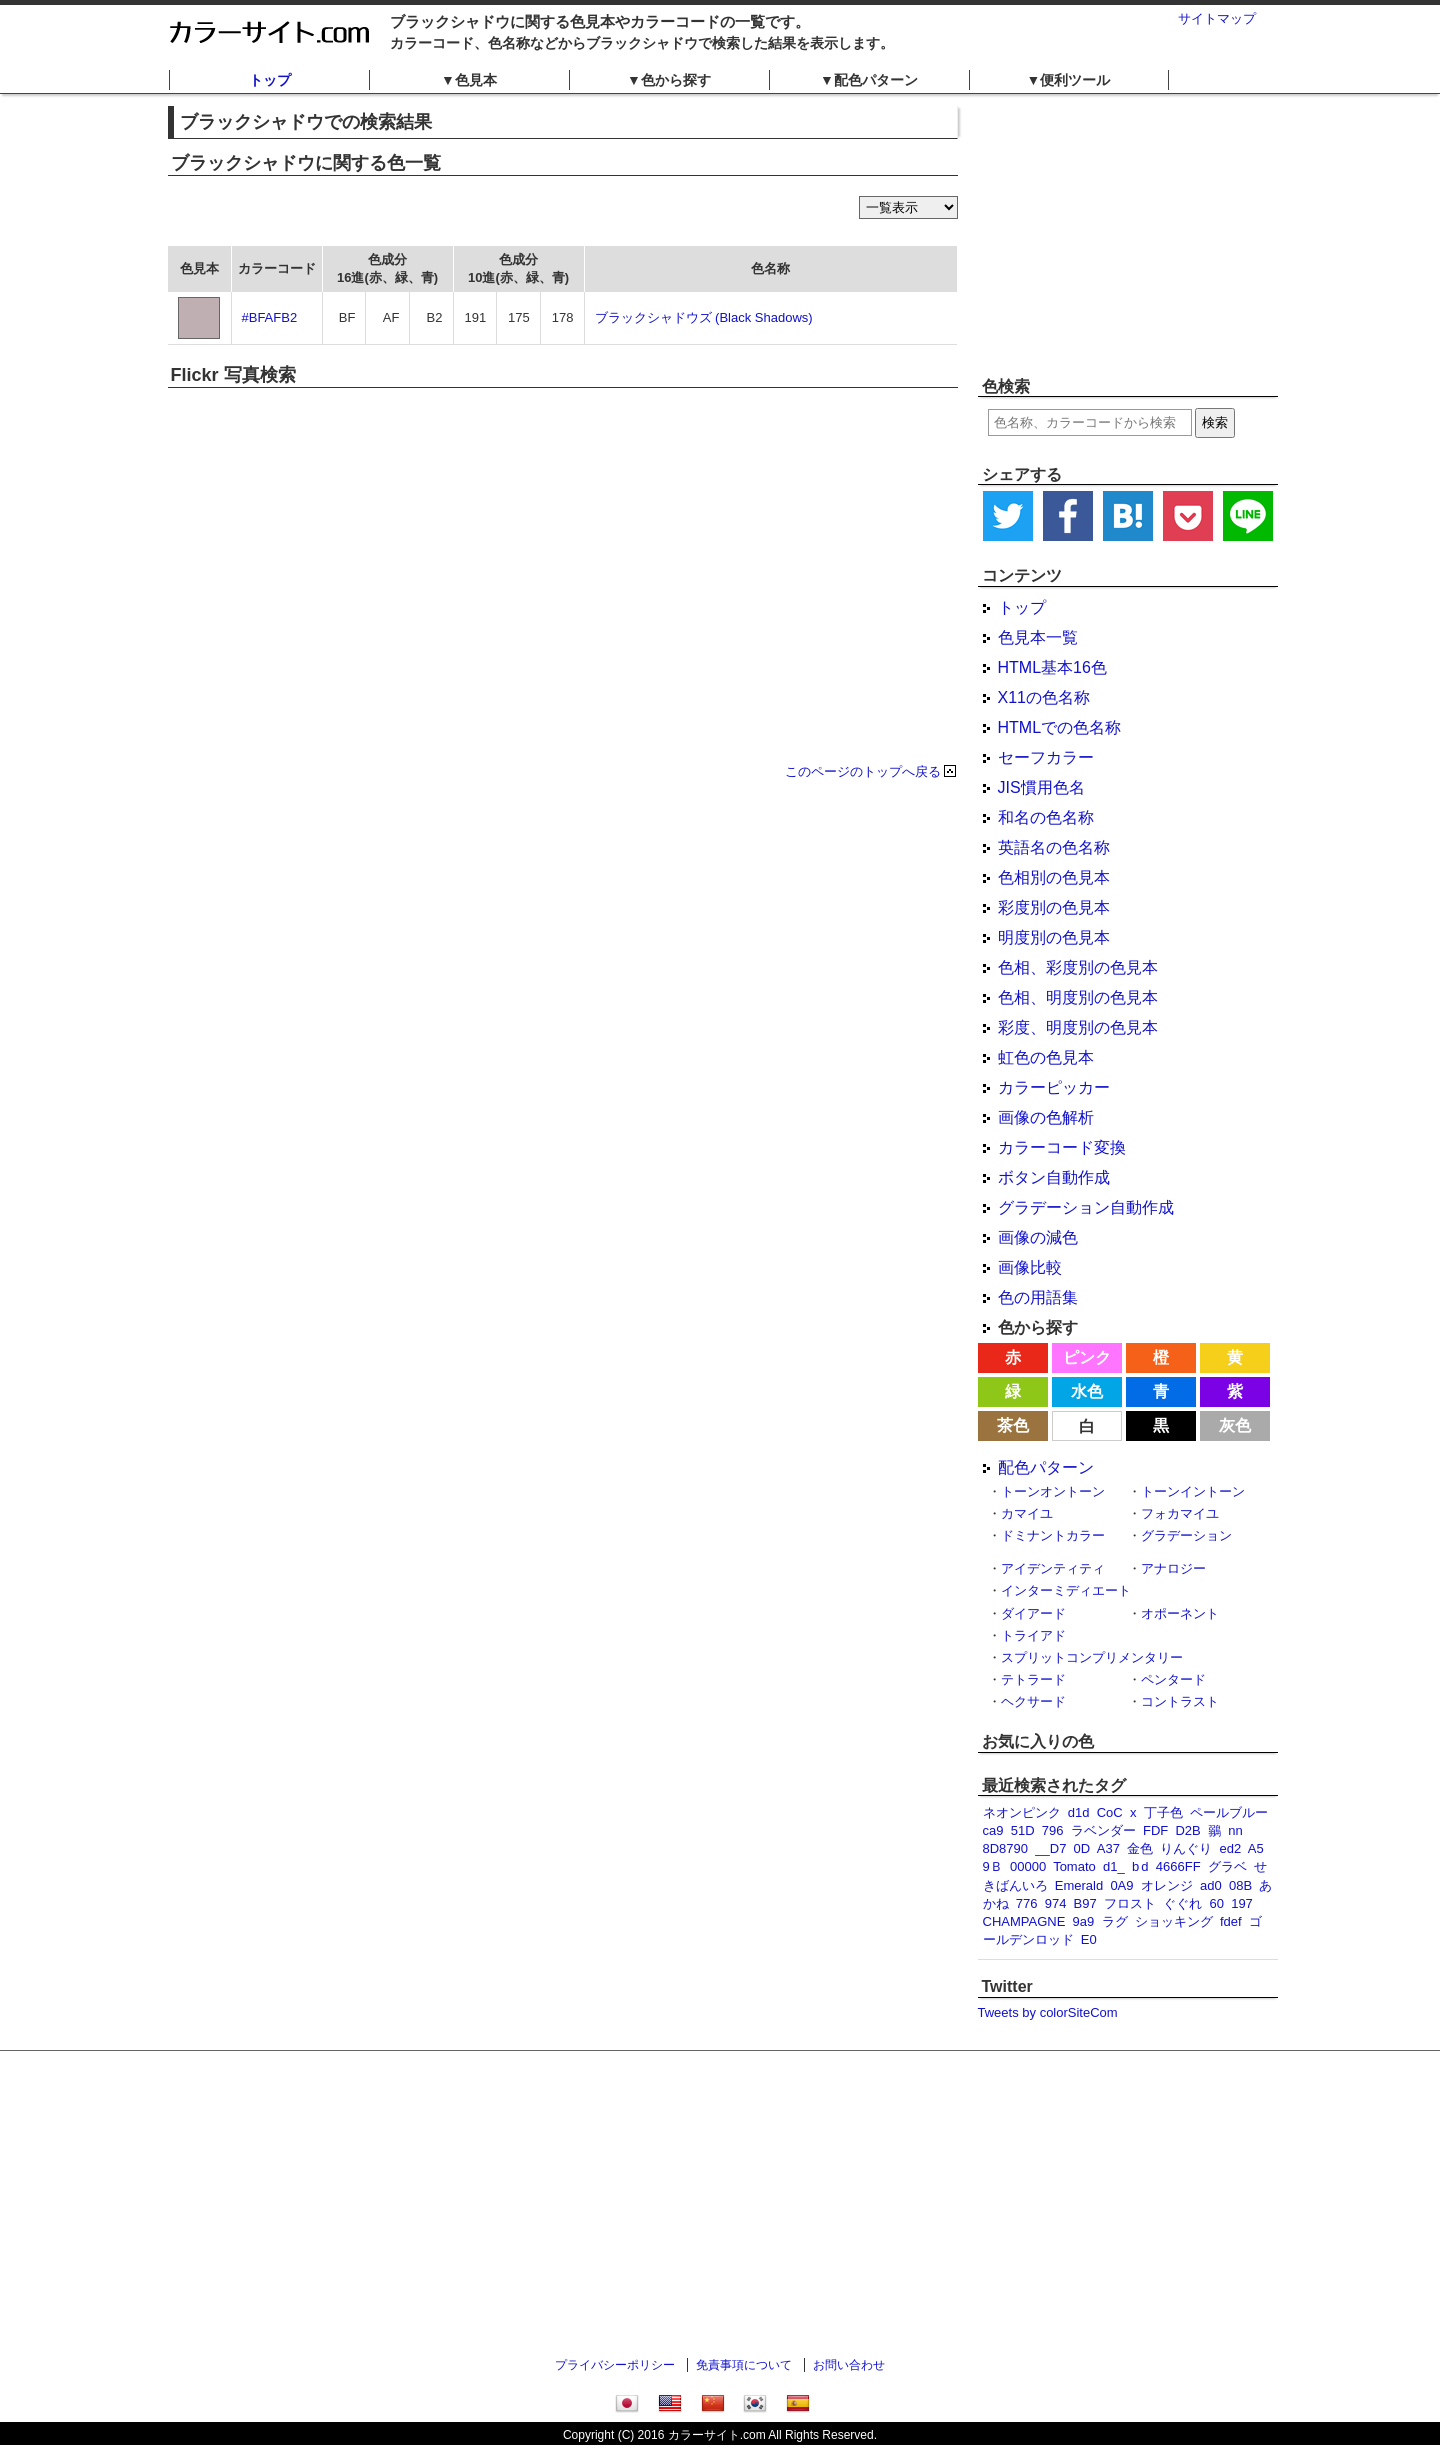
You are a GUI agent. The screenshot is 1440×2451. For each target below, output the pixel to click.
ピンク (1087, 1357)
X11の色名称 (1044, 697)
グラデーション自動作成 (1086, 1207)
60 (1216, 1903)
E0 (1089, 1939)
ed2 (1231, 1848)
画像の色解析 (1046, 1117)
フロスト (1130, 1903)
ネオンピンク (1022, 1812)
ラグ (1115, 1921)
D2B (1187, 1830)
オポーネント (1180, 1613)
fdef (1231, 1921)
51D (1023, 1830)
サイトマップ (1217, 18)
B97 (1085, 1903)
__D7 (1050, 1848)
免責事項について (744, 2365)
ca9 (993, 1830)
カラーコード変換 (1062, 1147)
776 (1027, 1903)
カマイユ (1027, 1513)
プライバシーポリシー (615, 2365)
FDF (1155, 1830)
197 (1242, 1903)
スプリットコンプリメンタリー (1092, 1657)
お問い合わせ (849, 2365)
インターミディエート (1066, 1590)
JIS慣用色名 (1041, 787)
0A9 (1121, 1885)
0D (1082, 1848)
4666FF (1178, 1866)
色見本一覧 (1038, 637)
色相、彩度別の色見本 (1078, 967)
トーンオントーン (1053, 1491)
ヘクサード (1033, 1701)
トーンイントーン (1193, 1491)
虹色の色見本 (1046, 1057)
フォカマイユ (1180, 1513)
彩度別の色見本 (1054, 907)
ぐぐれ (1182, 1903)
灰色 (1235, 1425)
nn (1235, 1830)
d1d (1079, 1812)
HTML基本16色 (1052, 667)
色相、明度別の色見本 (1078, 997)
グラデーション (1186, 1535)
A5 (1256, 1848)
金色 (1140, 1848)
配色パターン (1046, 1467)
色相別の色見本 (1054, 877)
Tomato (1074, 1866)
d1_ (1114, 1866)
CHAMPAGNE (1024, 1921)
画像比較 (1030, 1267)
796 (1053, 1830)
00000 (1028, 1866)
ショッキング (1174, 1921)
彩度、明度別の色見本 (1078, 1027)
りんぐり (1186, 1848)
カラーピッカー (1054, 1087)
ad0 (1211, 1885)
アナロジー (1173, 1568)
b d (1140, 1866)
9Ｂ (993, 1866)
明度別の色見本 (1054, 937)
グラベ (1227, 1866)
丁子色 (1163, 1812)
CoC (1110, 1812)
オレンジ (1167, 1885)
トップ (270, 80)
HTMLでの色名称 (1060, 727)
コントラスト (1180, 1701)
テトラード (1033, 1679)
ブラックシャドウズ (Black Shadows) (704, 317)
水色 (1087, 1391)
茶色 (1013, 1425)
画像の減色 (1038, 1237)
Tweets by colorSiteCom (1048, 2012)
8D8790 (1006, 1848)
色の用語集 (1038, 1297)
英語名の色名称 (1054, 847)
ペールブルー (1229, 1812)
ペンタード (1173, 1679)
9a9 (1084, 1921)
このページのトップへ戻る (863, 771)
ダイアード (1033, 1613)
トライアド (1033, 1635)
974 (1056, 1903)
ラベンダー (1103, 1830)
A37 (1108, 1848)
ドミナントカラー (1053, 1535)
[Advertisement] (1128, 235)
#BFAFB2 (270, 317)
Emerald (1079, 1885)
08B (1240, 1885)
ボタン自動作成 (1054, 1177)
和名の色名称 (1046, 817)
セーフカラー (1046, 757)
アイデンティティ (1053, 1568)
